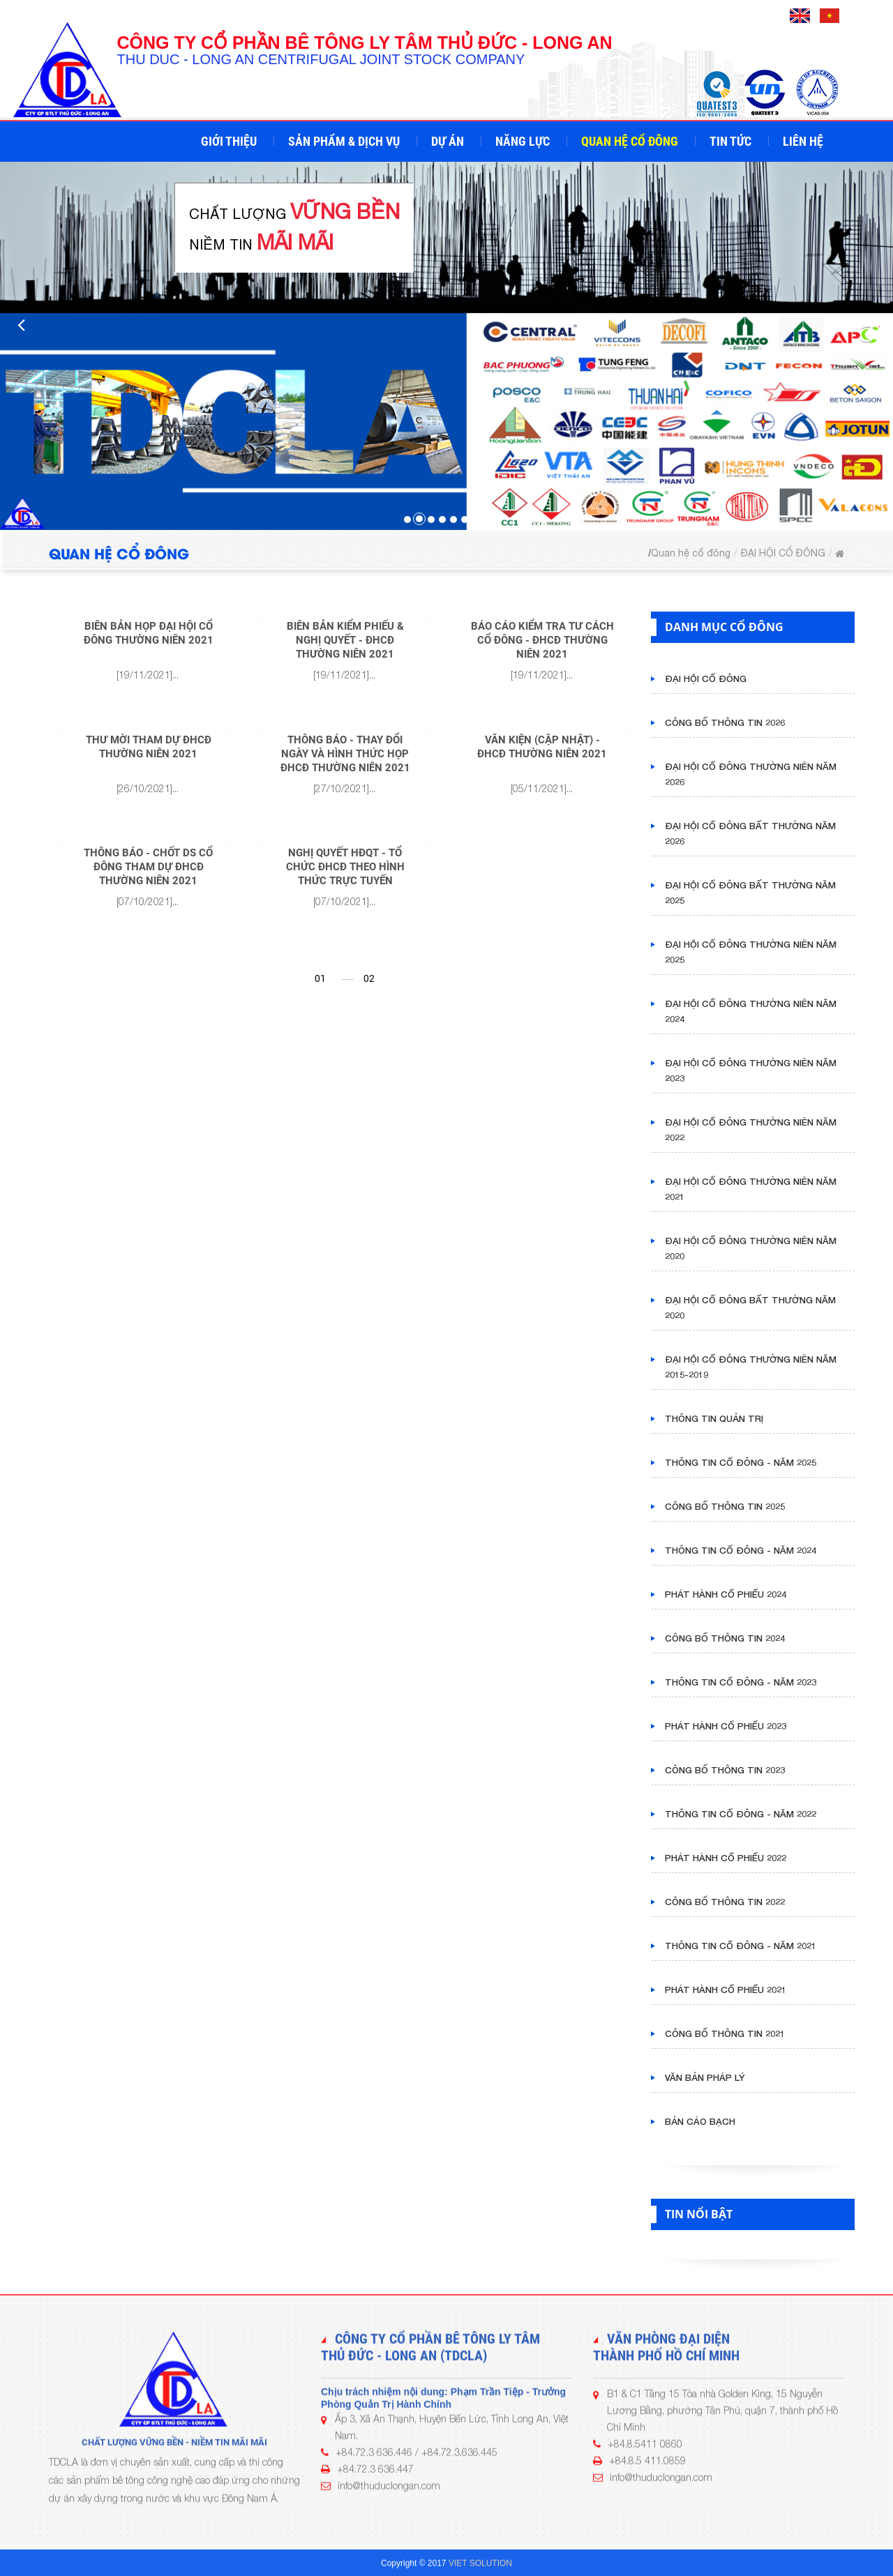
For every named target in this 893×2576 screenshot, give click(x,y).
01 (320, 978)
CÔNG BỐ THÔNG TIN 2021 (725, 2033)
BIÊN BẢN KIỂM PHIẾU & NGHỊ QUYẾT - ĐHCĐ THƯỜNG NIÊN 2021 (345, 640)
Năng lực (524, 141)
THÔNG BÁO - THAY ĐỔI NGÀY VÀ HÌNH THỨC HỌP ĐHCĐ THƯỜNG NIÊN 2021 (345, 754)
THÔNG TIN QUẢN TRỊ (714, 1418)
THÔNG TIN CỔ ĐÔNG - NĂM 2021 (740, 1945)
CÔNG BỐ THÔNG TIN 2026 (725, 722)
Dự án (449, 141)
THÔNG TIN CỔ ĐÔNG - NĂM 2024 (740, 1550)
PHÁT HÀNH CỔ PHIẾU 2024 (725, 1594)
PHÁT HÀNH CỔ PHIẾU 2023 (725, 1726)
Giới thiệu (230, 141)
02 (369, 978)
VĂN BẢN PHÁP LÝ (705, 2077)
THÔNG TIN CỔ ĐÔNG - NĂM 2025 (740, 1462)
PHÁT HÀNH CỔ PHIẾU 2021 (725, 1989)
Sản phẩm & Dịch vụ (345, 141)
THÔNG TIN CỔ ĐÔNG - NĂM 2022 (740, 1813)
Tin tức (732, 141)
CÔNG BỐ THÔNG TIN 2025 (725, 1506)
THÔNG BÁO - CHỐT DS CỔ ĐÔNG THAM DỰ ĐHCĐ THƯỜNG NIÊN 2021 (148, 867)
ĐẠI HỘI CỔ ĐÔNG (783, 553)
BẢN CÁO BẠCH (700, 2121)
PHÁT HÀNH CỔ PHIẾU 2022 (725, 1857)
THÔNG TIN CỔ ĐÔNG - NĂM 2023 (740, 1682)
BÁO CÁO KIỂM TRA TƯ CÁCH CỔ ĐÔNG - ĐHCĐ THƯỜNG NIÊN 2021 (542, 640)
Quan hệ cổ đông (631, 141)
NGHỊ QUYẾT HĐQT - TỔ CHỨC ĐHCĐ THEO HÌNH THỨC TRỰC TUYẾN (345, 867)
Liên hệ (804, 141)
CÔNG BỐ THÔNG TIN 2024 (725, 1638)
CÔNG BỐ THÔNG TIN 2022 (725, 1901)
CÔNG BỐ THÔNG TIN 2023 (725, 1769)
